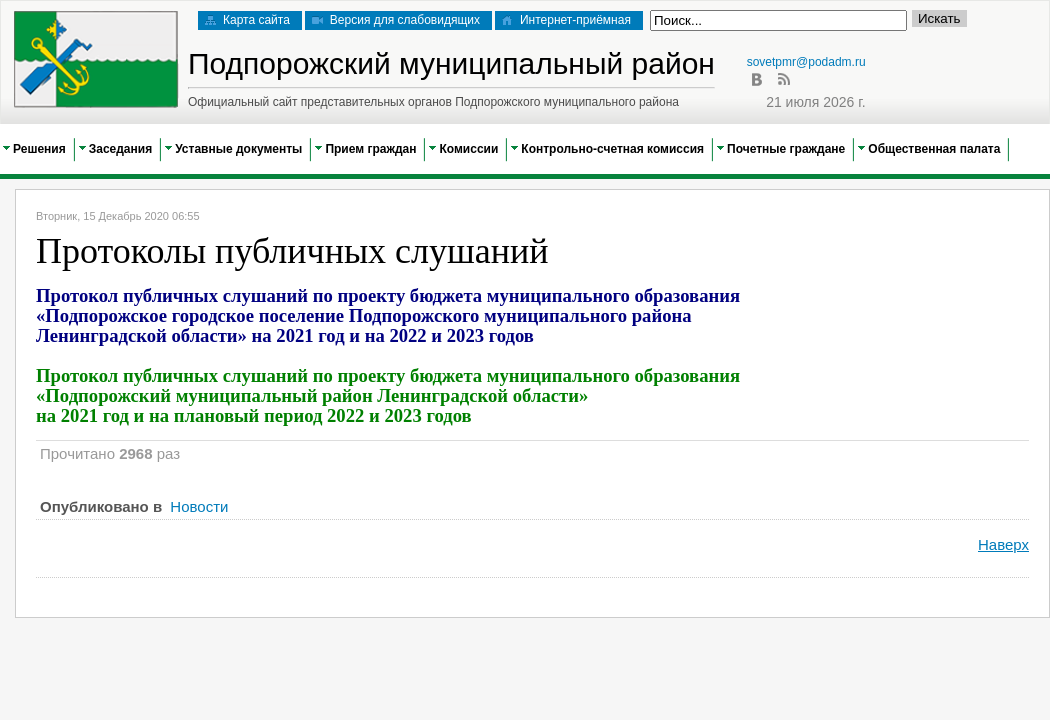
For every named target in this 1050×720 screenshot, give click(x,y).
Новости (199, 506)
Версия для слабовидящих (396, 20)
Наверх (1003, 544)
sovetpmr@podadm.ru (806, 62)
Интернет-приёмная (566, 20)
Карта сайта (247, 20)
